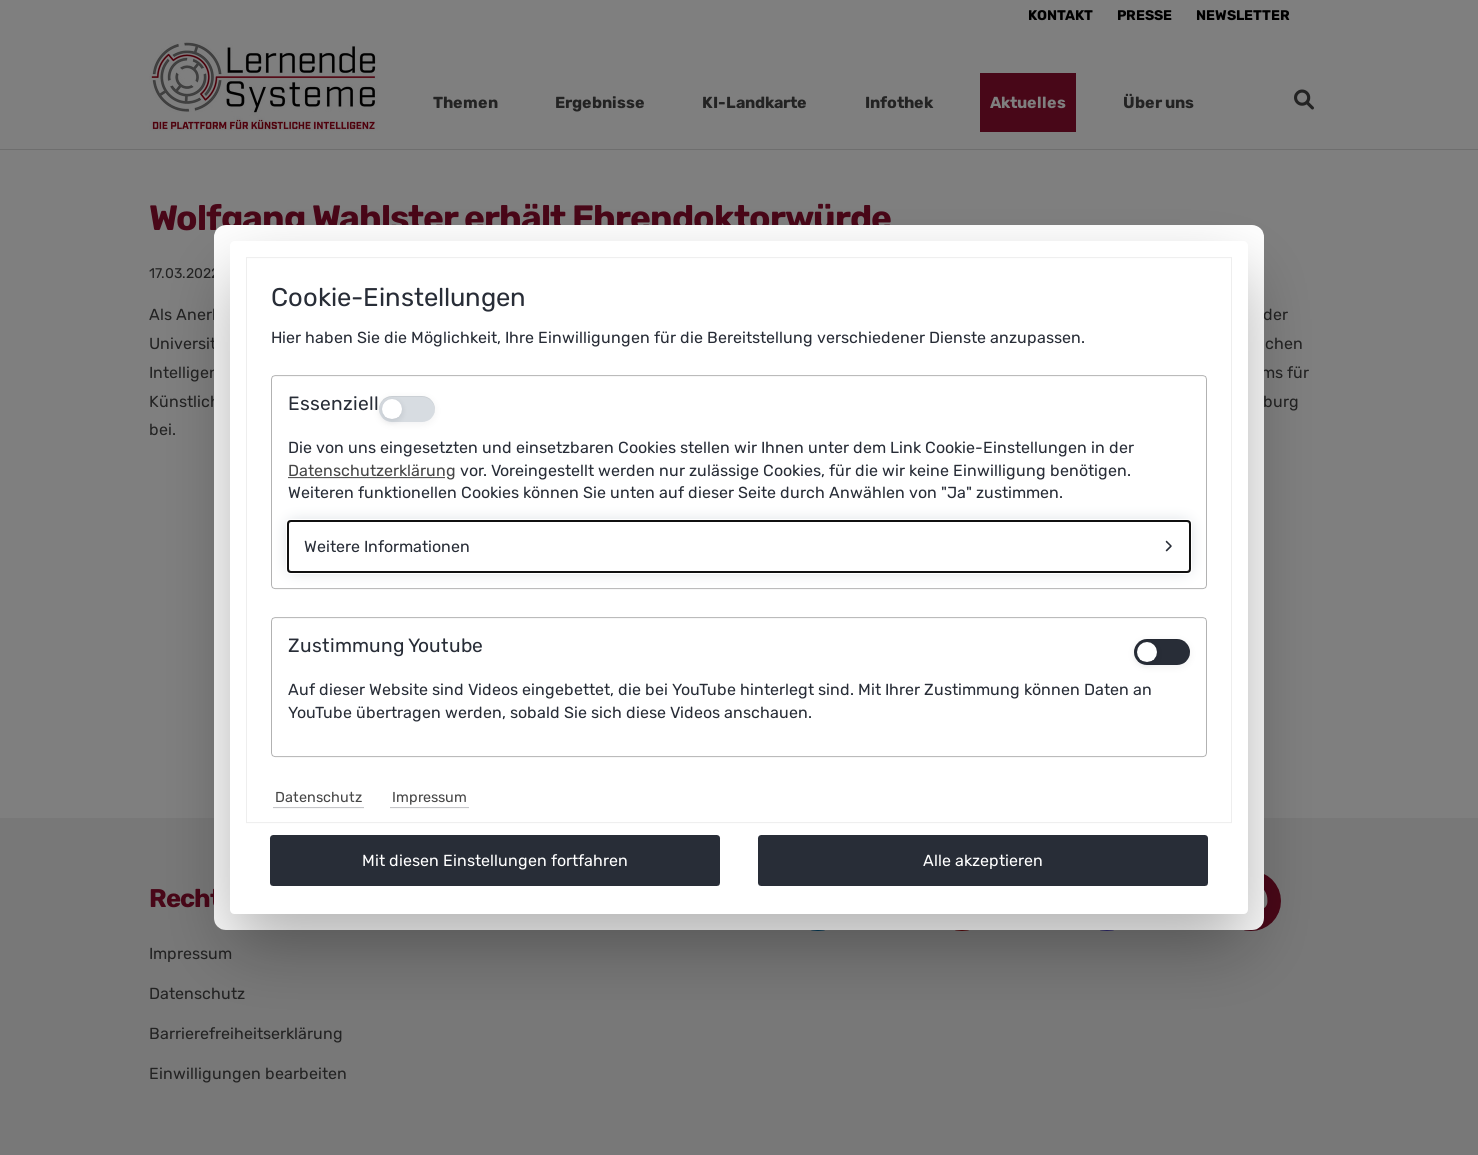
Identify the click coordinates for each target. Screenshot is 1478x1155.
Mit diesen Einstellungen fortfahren (495, 860)
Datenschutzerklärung (372, 470)
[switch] (1162, 652)
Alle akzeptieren (983, 860)
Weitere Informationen (387, 546)
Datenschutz (318, 797)
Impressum (429, 797)
